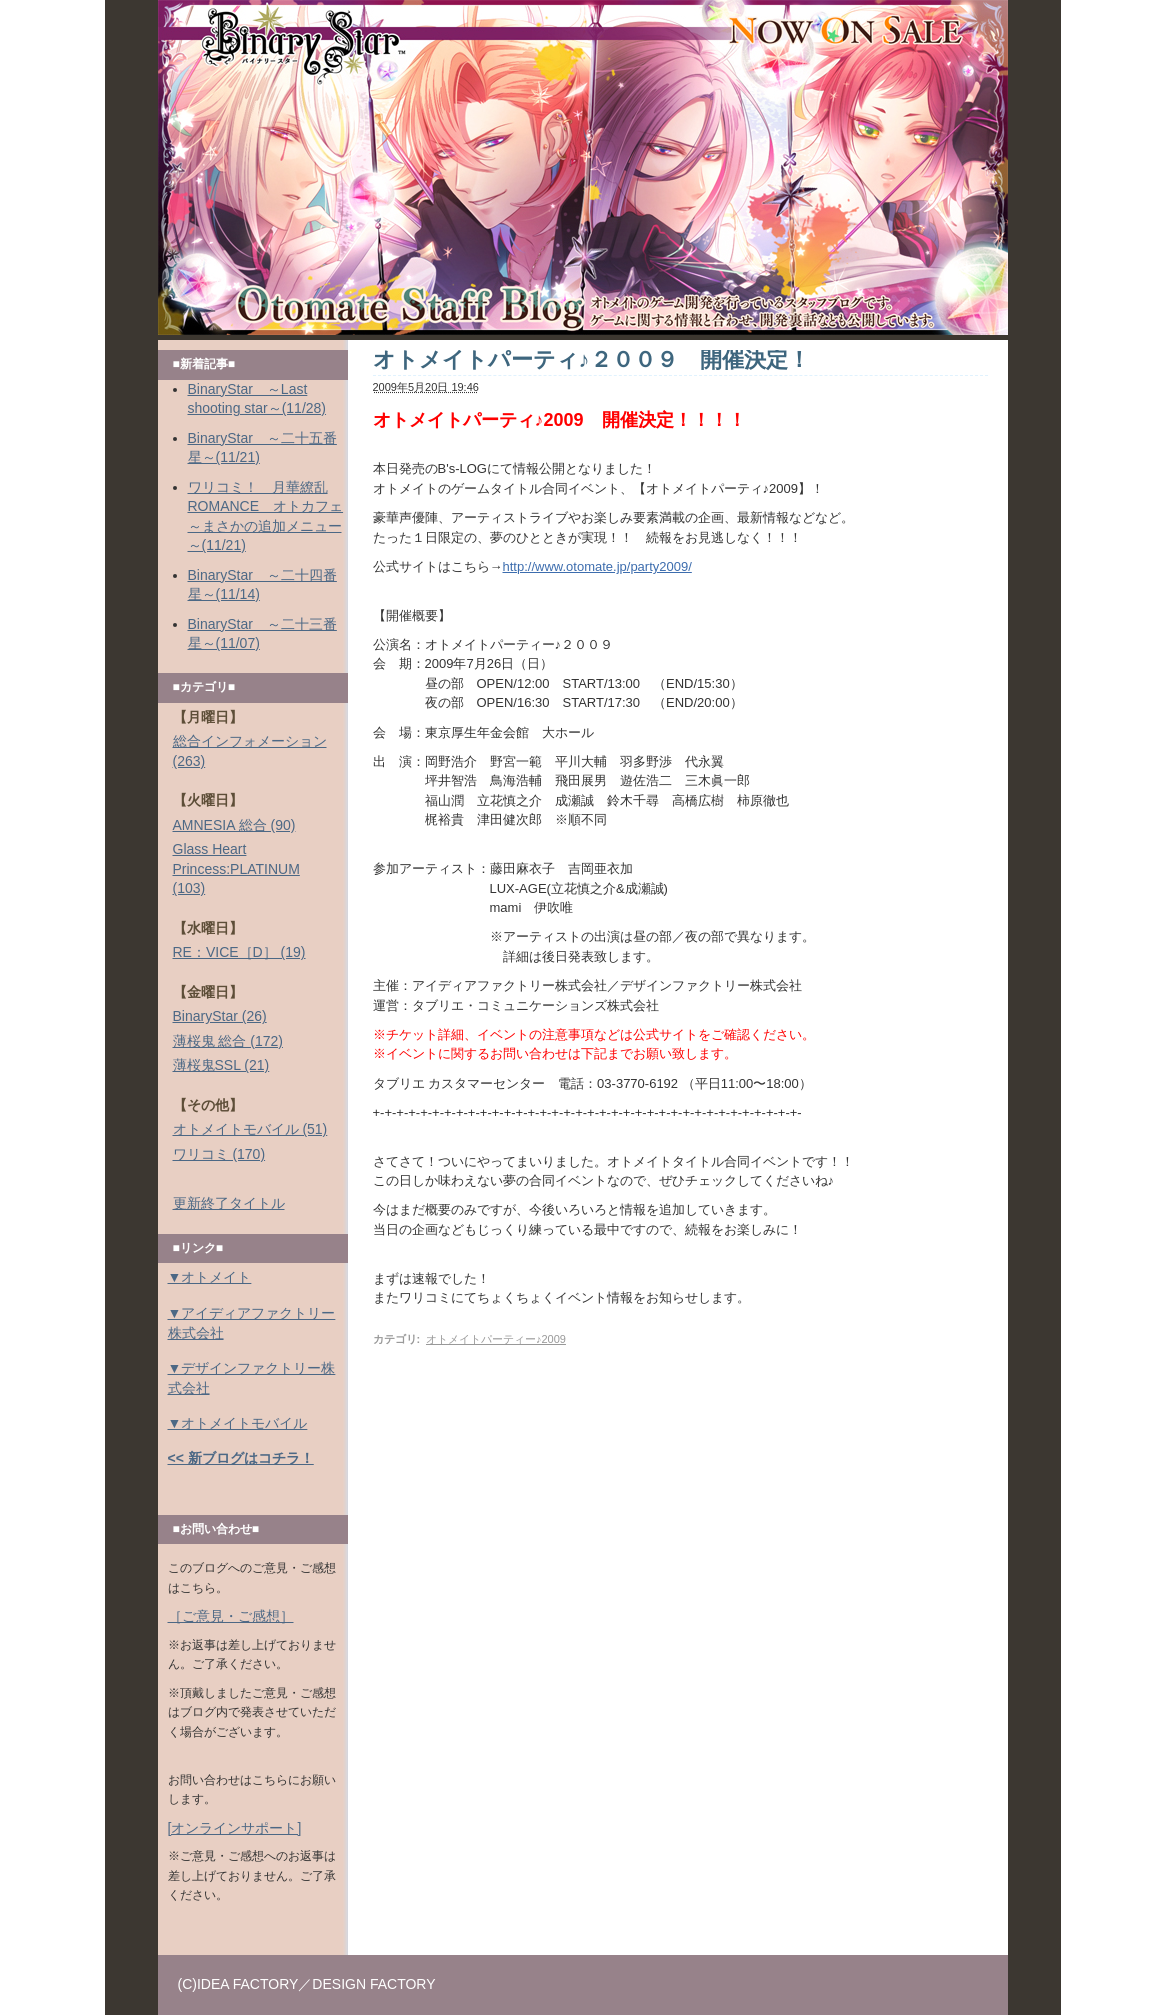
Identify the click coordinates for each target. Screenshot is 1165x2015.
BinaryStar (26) (220, 1016)
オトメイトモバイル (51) (250, 1129)
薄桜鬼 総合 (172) (228, 1041)
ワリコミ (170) (219, 1154)
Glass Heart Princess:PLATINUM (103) (236, 868)
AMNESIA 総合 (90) (234, 825)
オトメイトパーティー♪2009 (496, 1339)
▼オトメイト (210, 1277)
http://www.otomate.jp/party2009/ (597, 566)
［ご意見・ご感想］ (231, 1616)
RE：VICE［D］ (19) (239, 952)
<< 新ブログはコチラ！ (241, 1458)
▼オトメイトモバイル (238, 1423)
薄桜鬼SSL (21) (221, 1065)
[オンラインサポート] (235, 1828)
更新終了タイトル (229, 1203)
